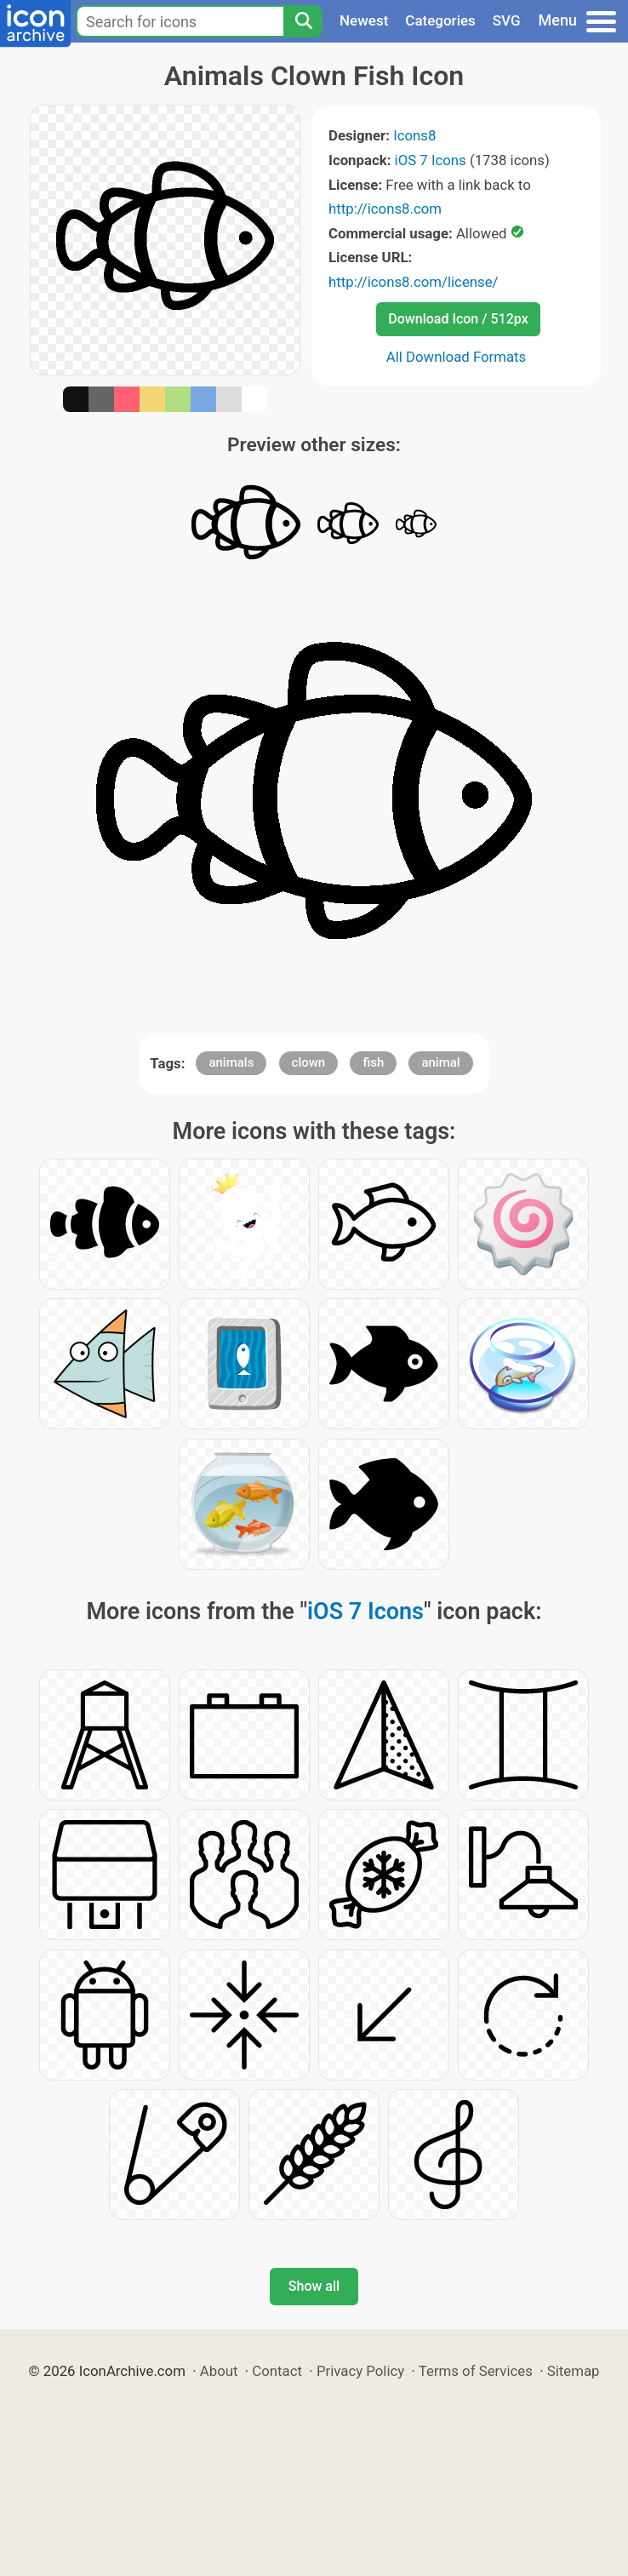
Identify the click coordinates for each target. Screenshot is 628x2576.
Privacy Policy (360, 2370)
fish (373, 1062)
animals (231, 1062)
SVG (507, 20)
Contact (277, 2370)
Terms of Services (476, 2370)
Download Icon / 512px (458, 319)
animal (440, 1062)
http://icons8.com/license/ (413, 281)
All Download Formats (456, 356)
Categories (440, 20)
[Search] (303, 21)
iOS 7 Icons (430, 160)
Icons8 (414, 135)
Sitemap (573, 2370)
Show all (314, 2286)
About (219, 2370)
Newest (364, 20)
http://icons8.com (385, 208)
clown (309, 1062)
